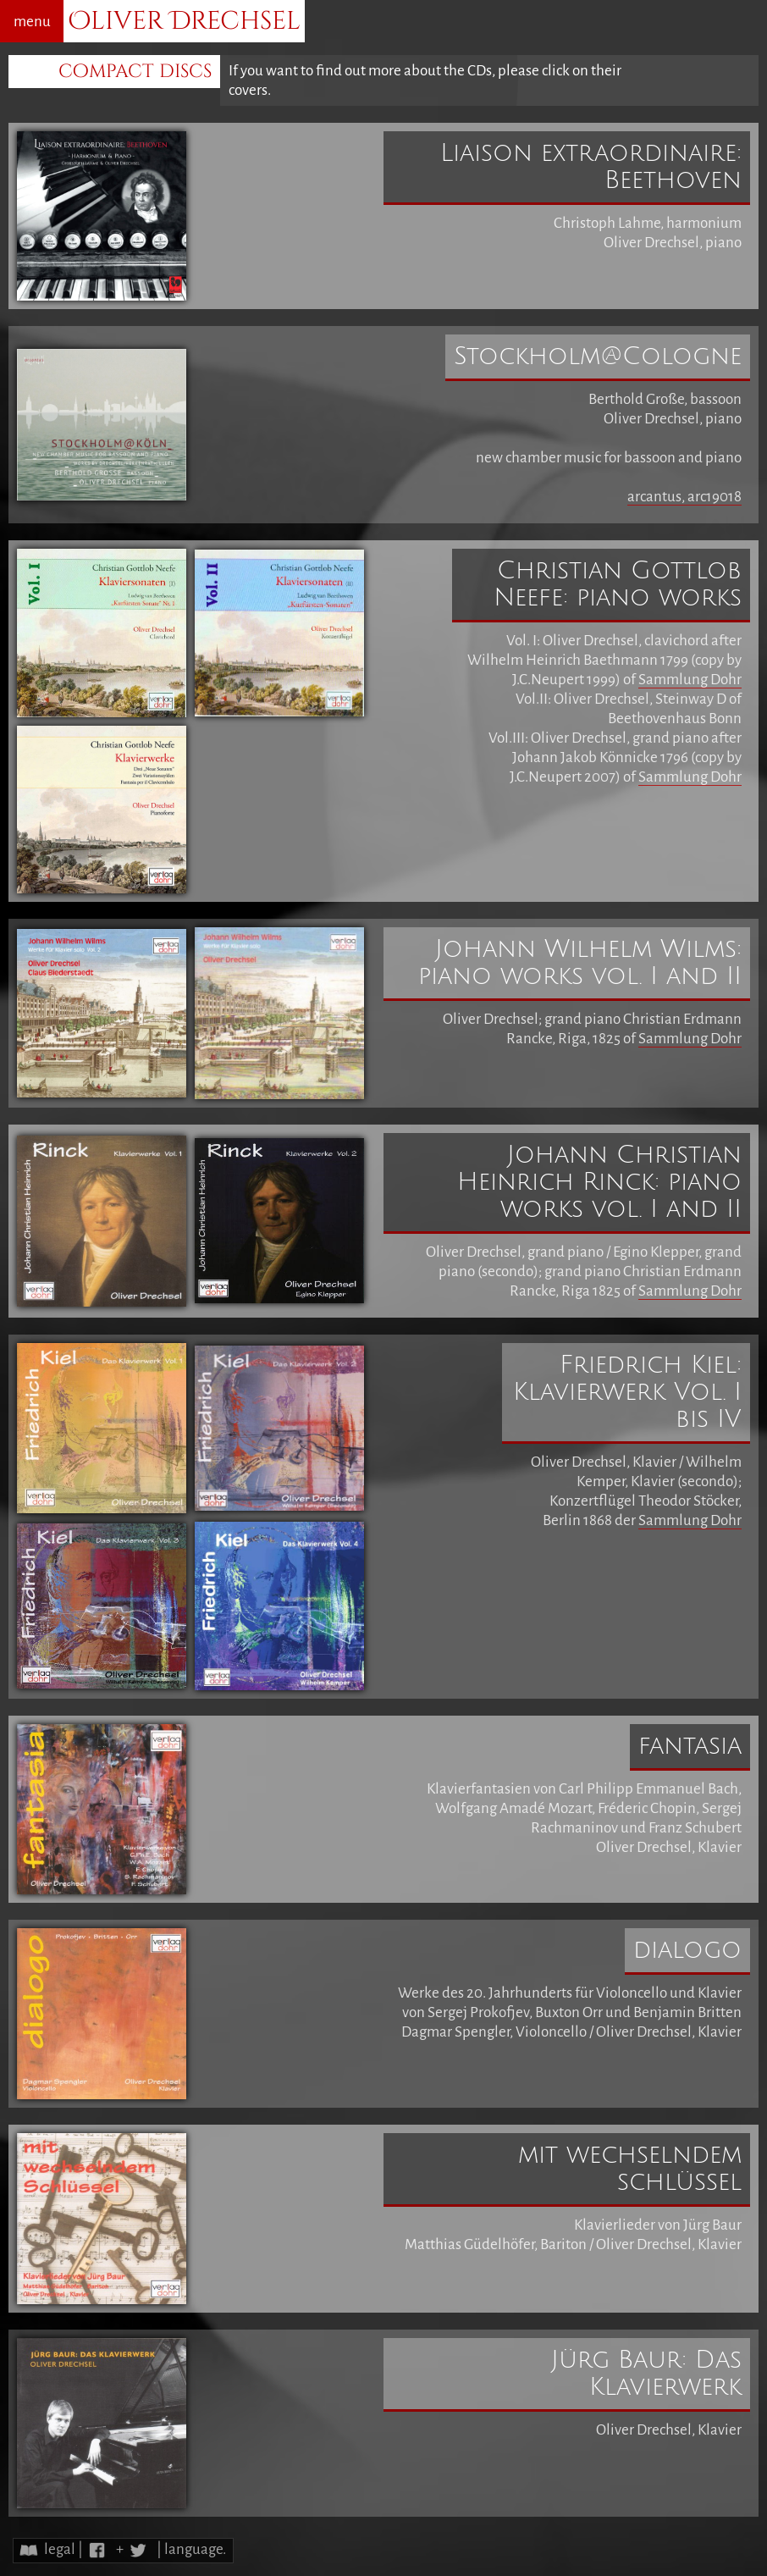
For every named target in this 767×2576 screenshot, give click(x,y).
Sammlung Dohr (690, 680)
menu (32, 22)
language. (195, 2549)
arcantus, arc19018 (684, 497)
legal (59, 2549)
